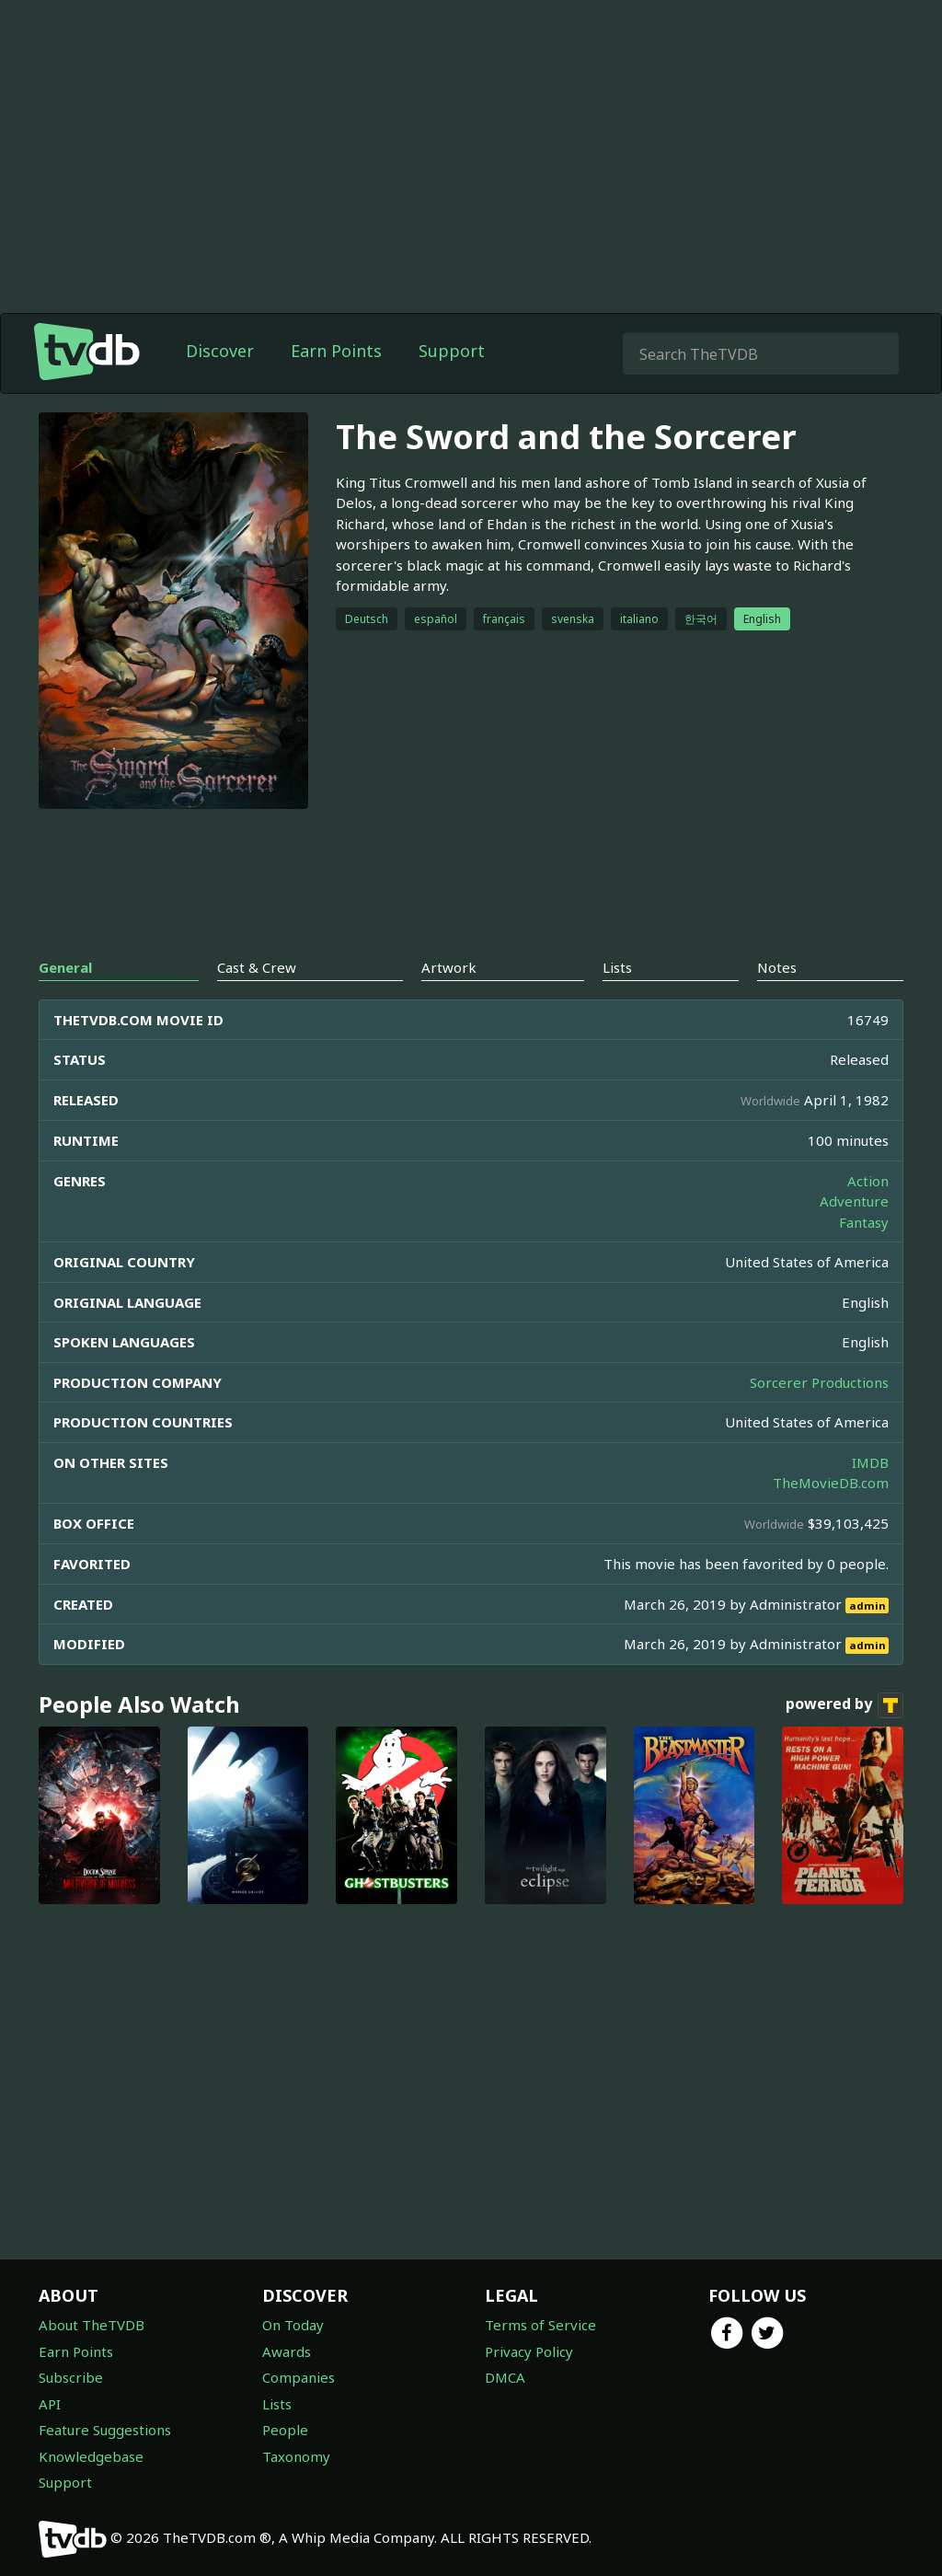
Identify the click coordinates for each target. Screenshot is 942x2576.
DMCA (505, 2377)
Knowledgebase (91, 2456)
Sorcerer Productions (819, 1382)
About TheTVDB (91, 2325)
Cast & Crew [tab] (256, 967)
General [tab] (65, 967)
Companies (298, 2377)
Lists (277, 2404)
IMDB (870, 1462)
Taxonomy (296, 2456)
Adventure (854, 1201)
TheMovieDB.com (831, 1482)
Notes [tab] (777, 967)
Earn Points (336, 351)
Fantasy (864, 1222)
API (50, 2404)
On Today (293, 2325)
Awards (286, 2351)
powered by (844, 1705)
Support (452, 351)
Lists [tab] (617, 967)
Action (868, 1181)
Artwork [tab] (449, 967)
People (285, 2429)
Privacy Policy (529, 2351)
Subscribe (71, 2377)
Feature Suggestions (105, 2429)
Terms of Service (540, 2325)
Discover (220, 351)
